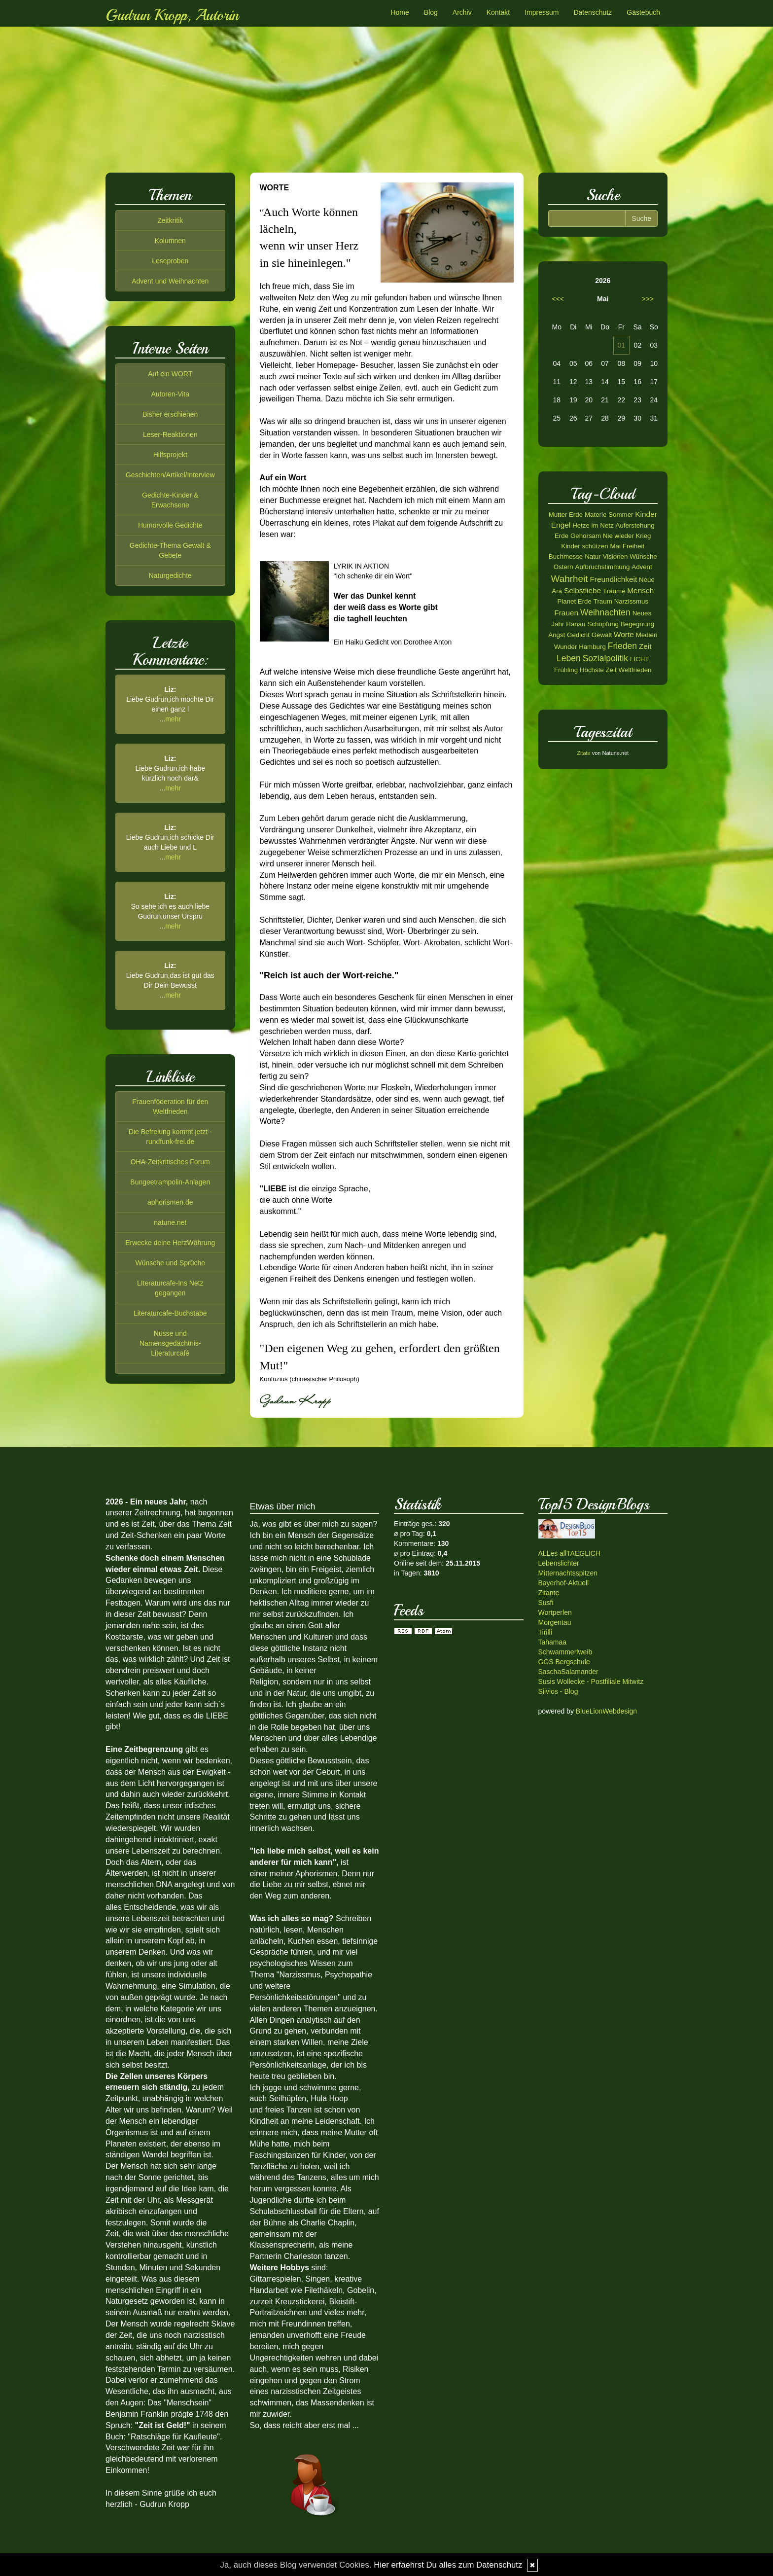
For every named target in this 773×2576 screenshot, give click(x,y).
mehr (173, 719)
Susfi (546, 1603)
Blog (431, 12)
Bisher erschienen (170, 414)
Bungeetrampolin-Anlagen (170, 1182)
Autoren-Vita (170, 394)
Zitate (584, 753)
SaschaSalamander (568, 1672)
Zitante (549, 1593)
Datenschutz (592, 12)
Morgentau (554, 1622)
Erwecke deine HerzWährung (170, 1243)
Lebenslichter (558, 1563)
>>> (647, 299)
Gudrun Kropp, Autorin (172, 15)
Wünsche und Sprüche (170, 1263)
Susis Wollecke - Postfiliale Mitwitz (591, 1681)
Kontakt (498, 12)
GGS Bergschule (564, 1662)
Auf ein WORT (170, 374)
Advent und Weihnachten (170, 281)
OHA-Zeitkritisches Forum (170, 1162)
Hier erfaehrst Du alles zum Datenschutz (448, 2565)
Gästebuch (643, 12)
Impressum (542, 12)
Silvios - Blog (558, 1691)
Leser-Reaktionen (170, 434)
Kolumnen (170, 241)
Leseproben (170, 261)
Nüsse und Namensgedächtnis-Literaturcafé (170, 1343)
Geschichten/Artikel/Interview (170, 475)
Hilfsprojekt (170, 455)
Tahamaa (552, 1642)
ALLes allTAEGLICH (569, 1553)
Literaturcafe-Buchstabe (170, 1313)
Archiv (462, 12)
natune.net (170, 1222)
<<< (558, 299)
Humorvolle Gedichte (170, 525)
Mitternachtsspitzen (568, 1573)
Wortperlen (555, 1612)
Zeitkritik (170, 220)
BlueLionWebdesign (606, 1711)
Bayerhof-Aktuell (563, 1583)
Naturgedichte (170, 575)
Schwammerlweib (565, 1652)
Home (399, 12)
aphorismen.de (170, 1202)
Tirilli (545, 1632)
